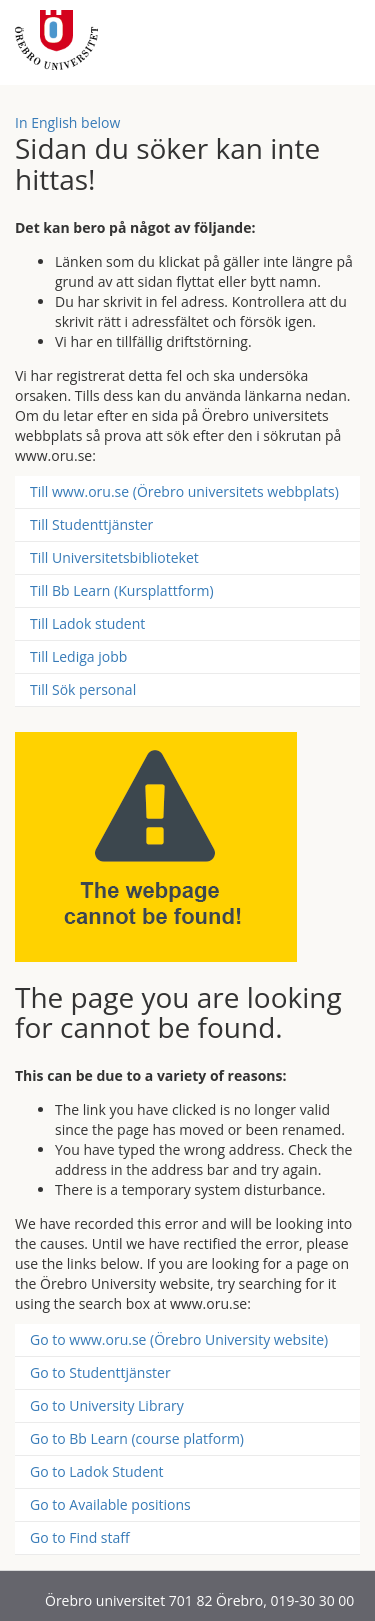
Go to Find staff (80, 1537)
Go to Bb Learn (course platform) (137, 1438)
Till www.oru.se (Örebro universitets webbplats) (184, 491)
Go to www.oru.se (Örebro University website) (179, 1339)
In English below (67, 122)
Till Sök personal (83, 689)
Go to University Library (107, 1405)
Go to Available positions (110, 1504)
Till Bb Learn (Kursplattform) (122, 590)
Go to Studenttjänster (100, 1372)
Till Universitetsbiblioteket (114, 557)
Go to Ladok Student (97, 1471)
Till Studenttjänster (91, 524)
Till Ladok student (87, 623)
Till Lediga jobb (78, 656)
